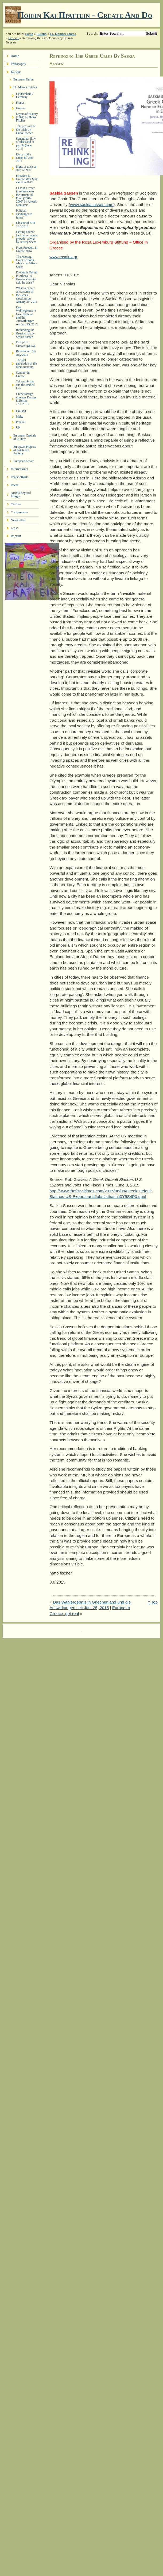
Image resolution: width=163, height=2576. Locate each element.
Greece (13, 38)
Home (29, 33)
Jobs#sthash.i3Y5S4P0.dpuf (120, 1196)
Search (91, 33)
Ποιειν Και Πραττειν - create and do (84, 15)
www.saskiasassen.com (91, 204)
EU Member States (63, 33)
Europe (41, 33)
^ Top (153, 1602)
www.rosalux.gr (63, 257)
